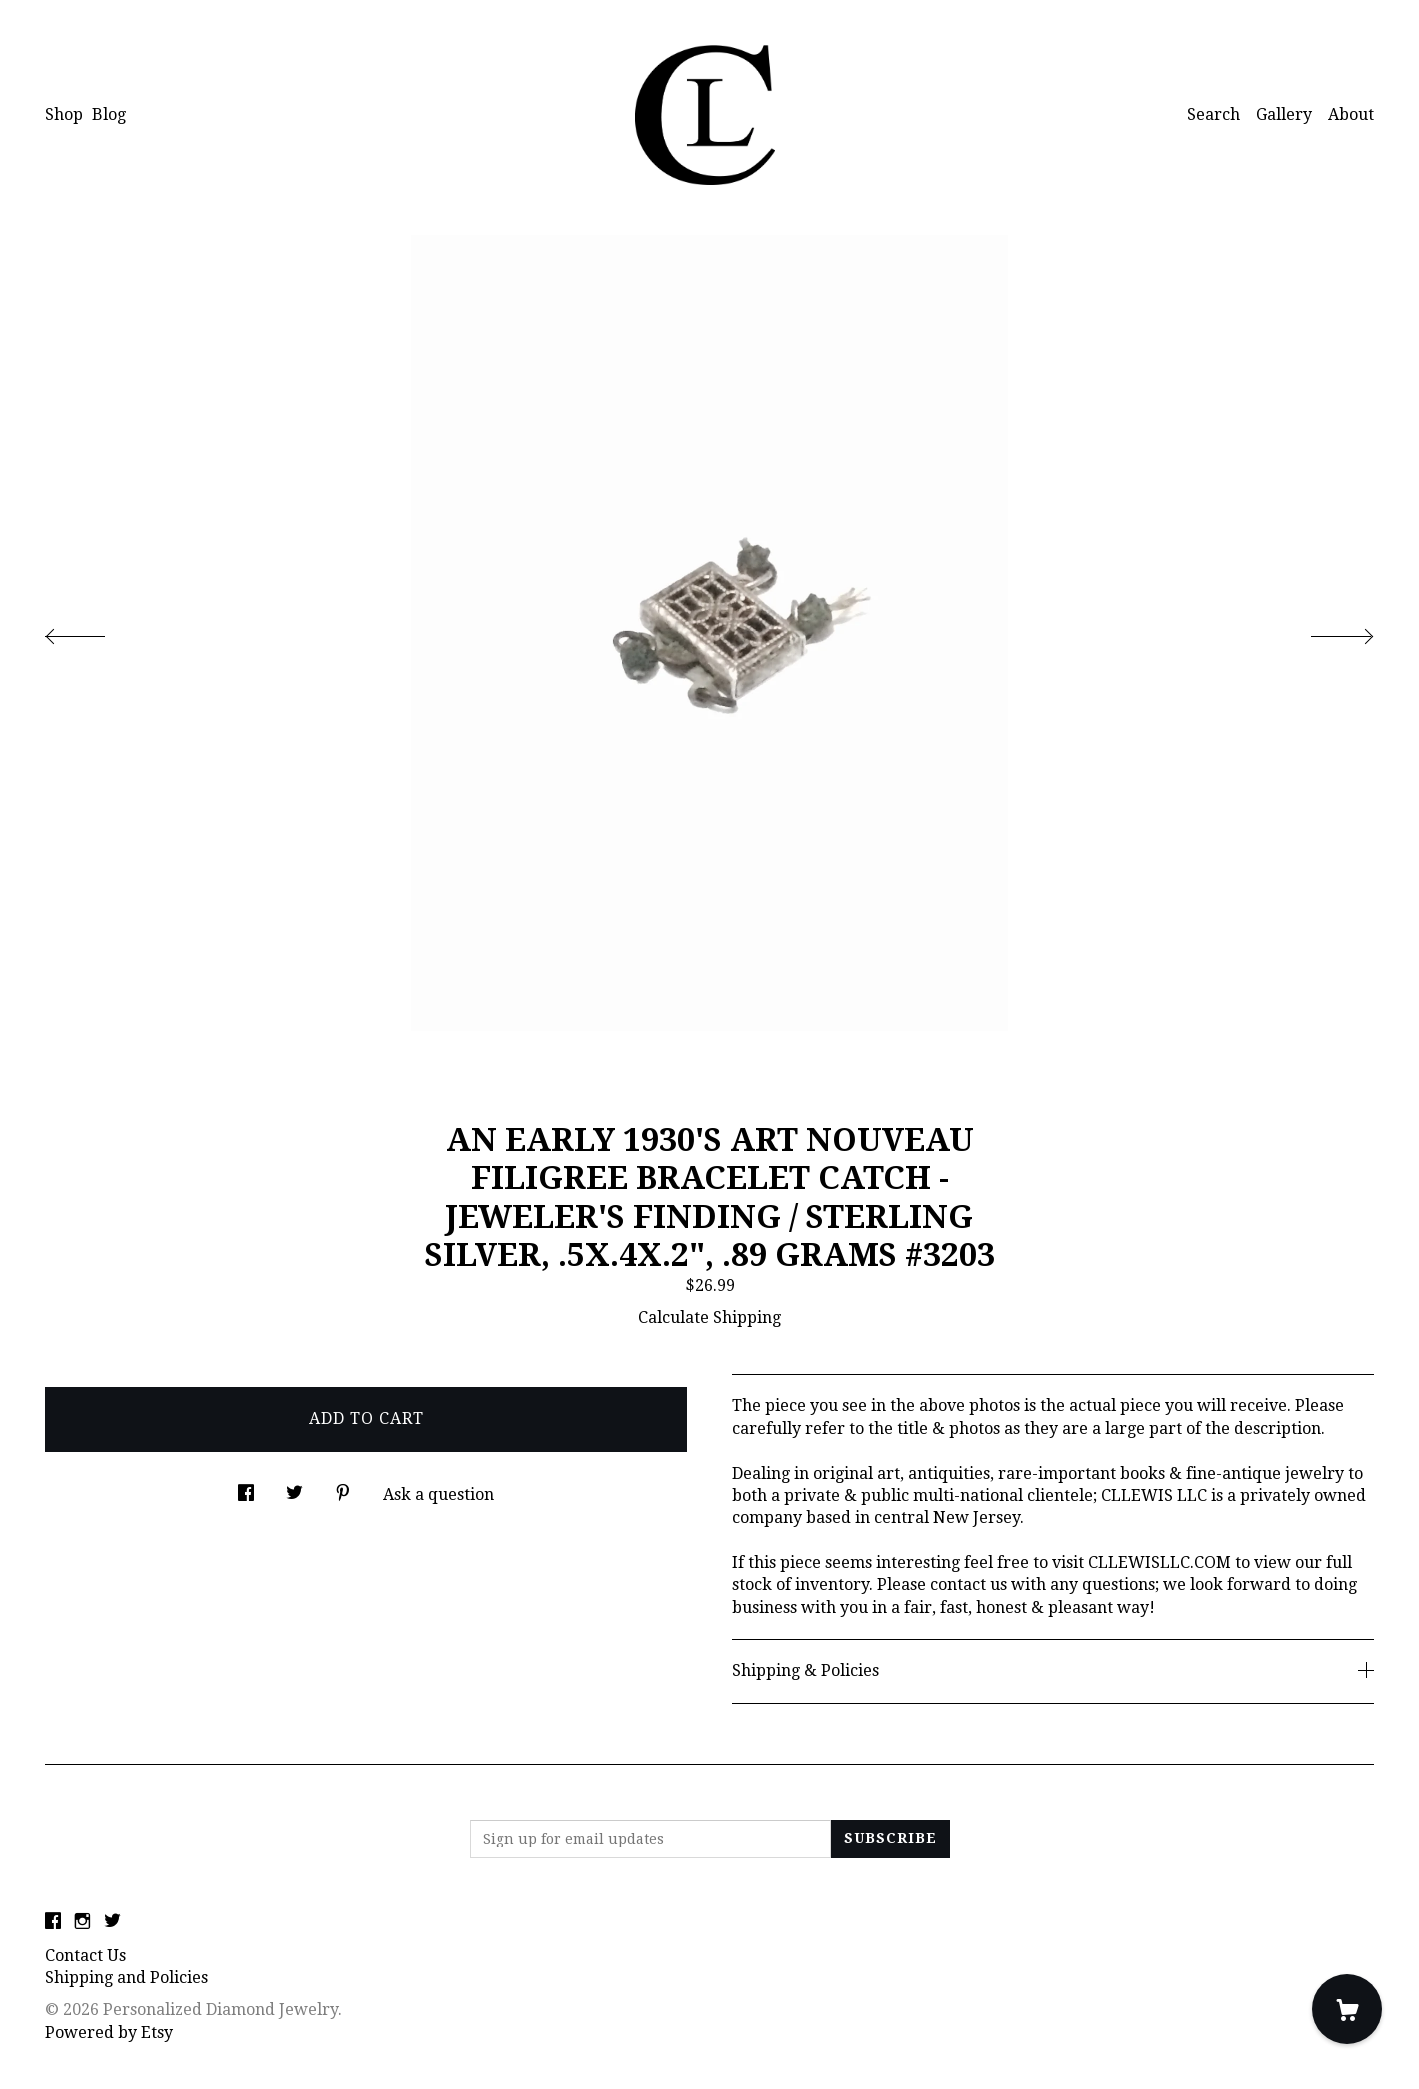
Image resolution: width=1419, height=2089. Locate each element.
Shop (64, 114)
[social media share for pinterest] (343, 1488)
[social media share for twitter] (294, 1488)
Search (1213, 114)
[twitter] (112, 1922)
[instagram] (82, 1922)
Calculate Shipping (709, 1317)
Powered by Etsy (109, 2032)
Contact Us (85, 1955)
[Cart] (1347, 2009)
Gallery (1284, 114)
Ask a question (438, 1494)
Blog (109, 114)
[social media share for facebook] (246, 1488)
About (1351, 114)
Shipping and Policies (126, 1977)
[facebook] (53, 1922)
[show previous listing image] (95, 631)
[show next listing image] (1324, 631)
